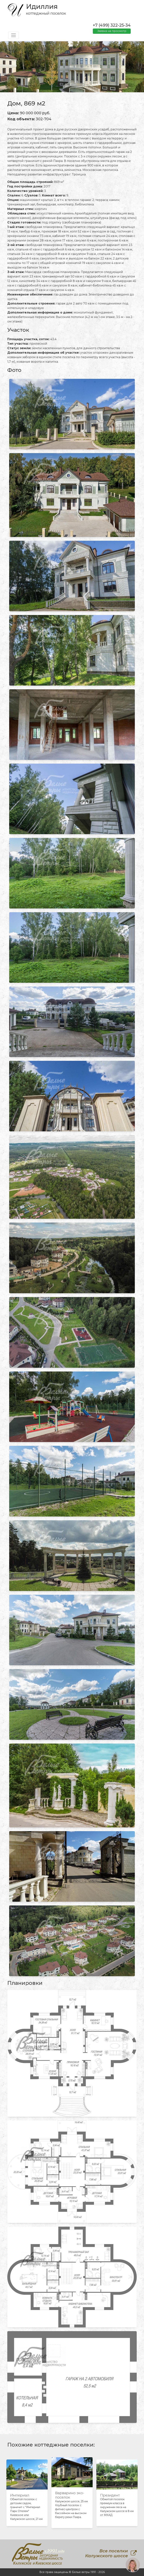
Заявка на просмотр (111, 31)
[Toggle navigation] (13, 35)
